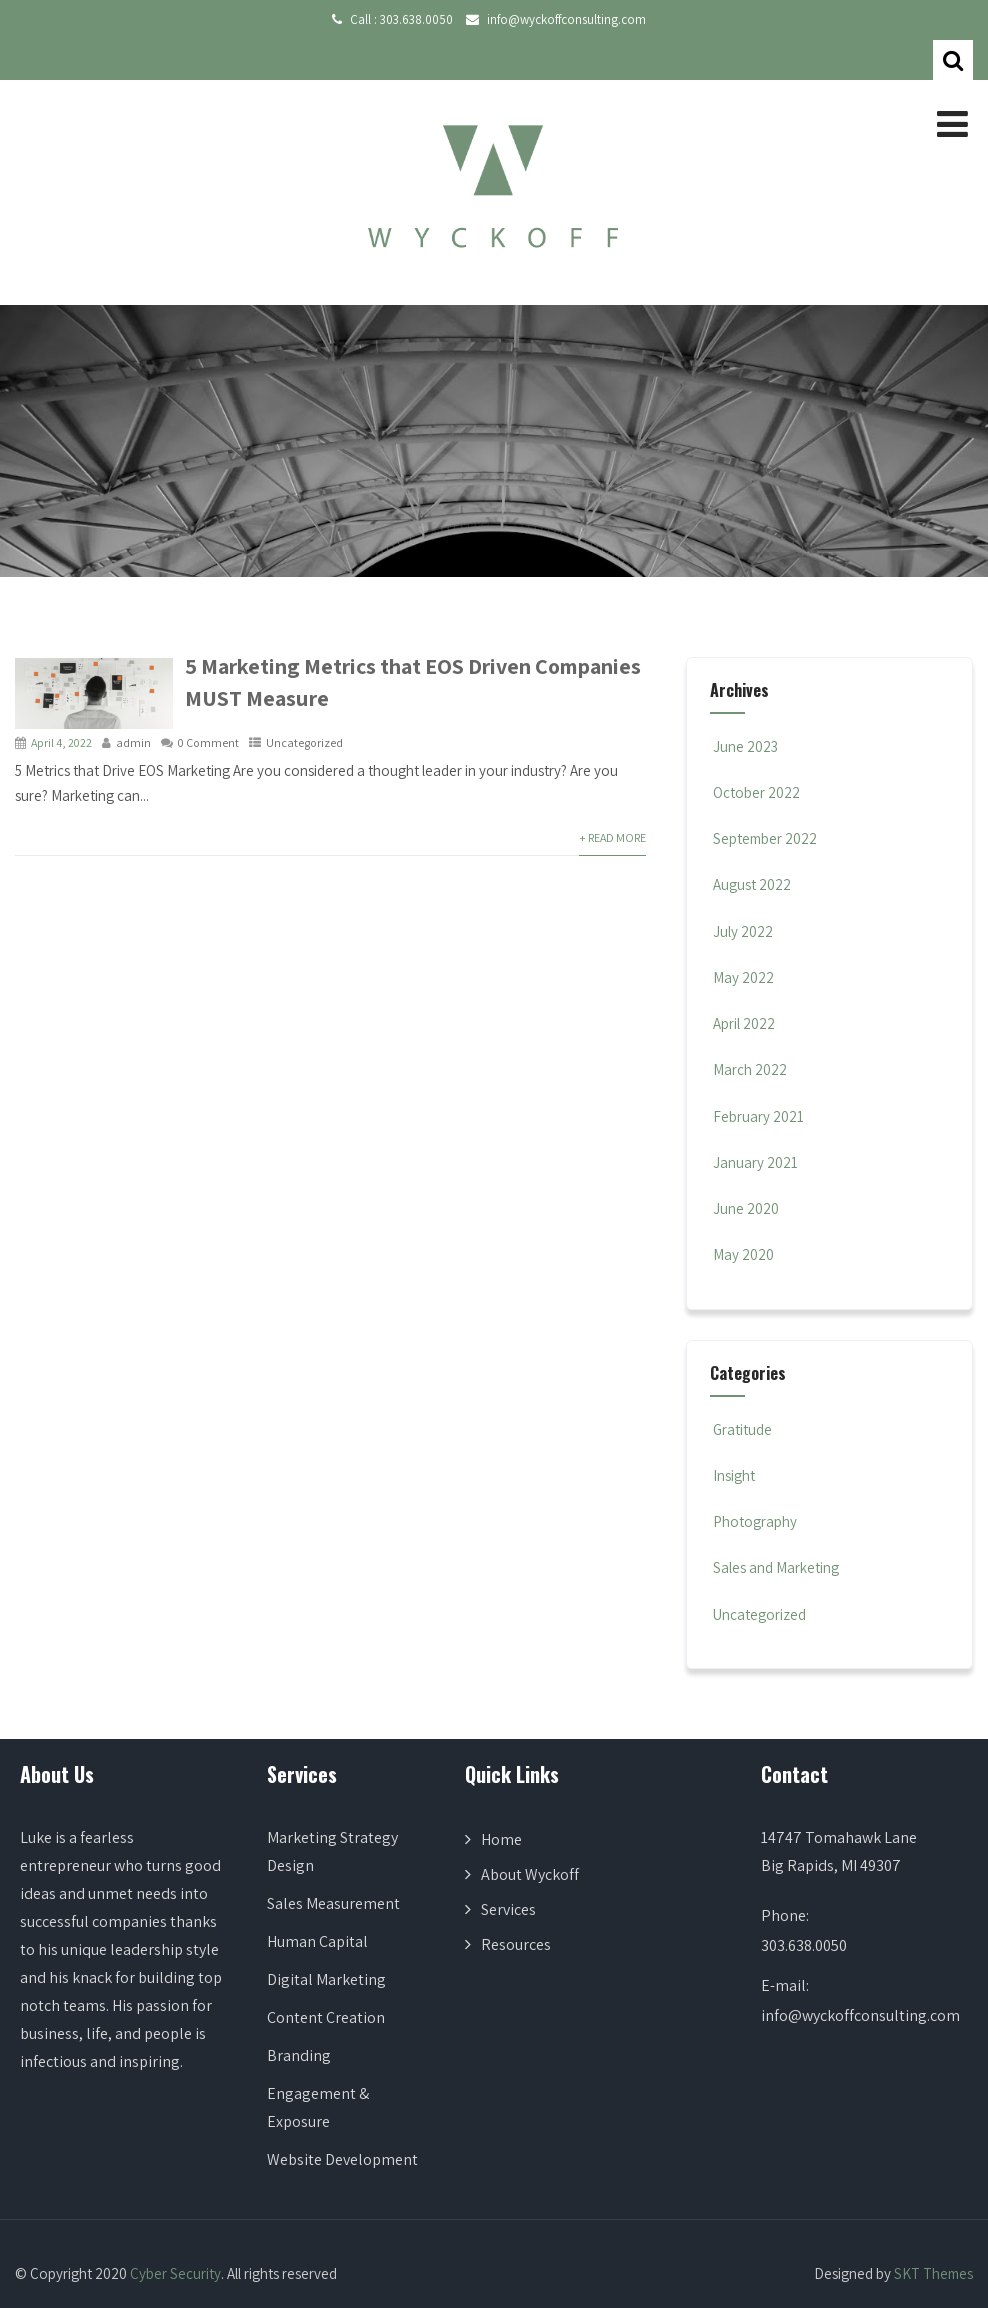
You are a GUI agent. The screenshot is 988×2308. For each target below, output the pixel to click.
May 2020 (743, 1254)
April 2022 (744, 1023)
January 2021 (755, 1162)
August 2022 (752, 884)
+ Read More (612, 837)
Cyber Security (175, 2273)
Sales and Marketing (774, 1567)
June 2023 (745, 746)
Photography (753, 1521)
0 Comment (208, 742)
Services (508, 1909)
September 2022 (765, 838)
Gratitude (741, 1429)
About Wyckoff (530, 1874)
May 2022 (743, 977)
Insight (732, 1475)
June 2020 (746, 1208)
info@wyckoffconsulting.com (566, 19)
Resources (516, 1944)
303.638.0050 (416, 19)
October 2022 (756, 792)
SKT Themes (933, 2273)
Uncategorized (304, 742)
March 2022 (750, 1069)
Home (501, 1839)
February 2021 (758, 1116)
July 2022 (743, 931)
